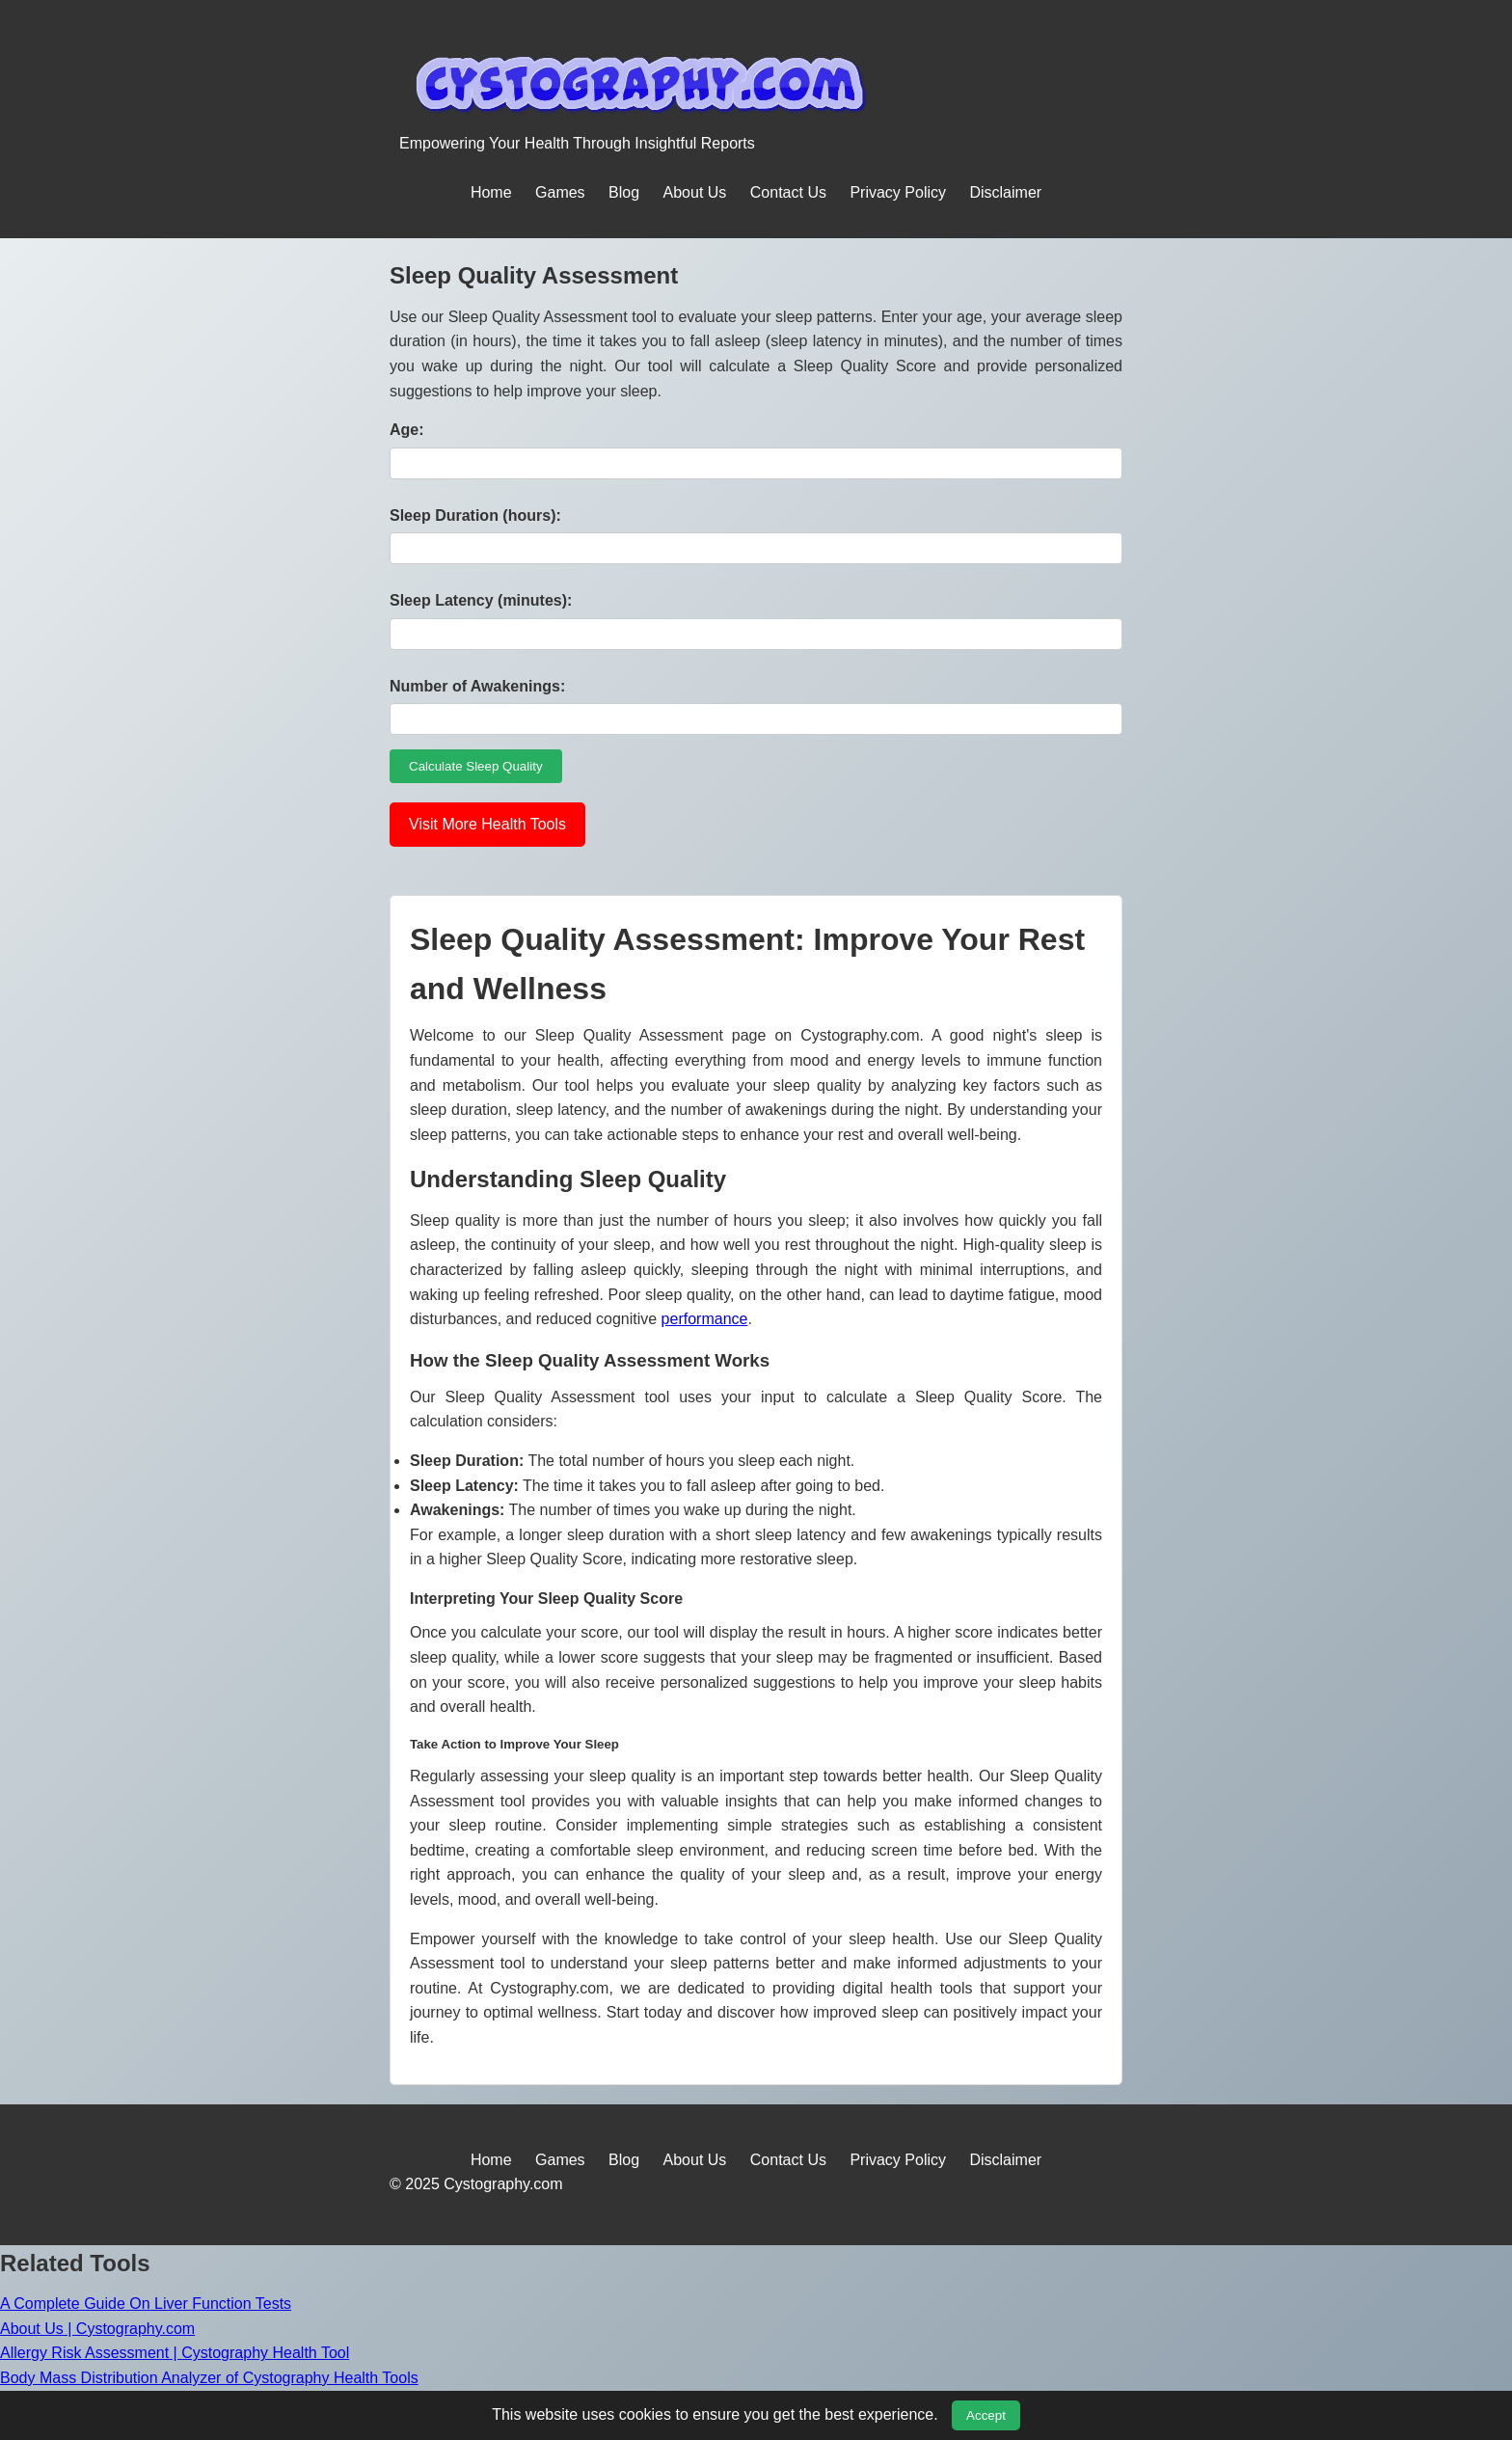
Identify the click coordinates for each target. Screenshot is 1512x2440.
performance (705, 1319)
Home (491, 192)
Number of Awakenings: (477, 686)
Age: (407, 429)
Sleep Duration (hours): (475, 515)
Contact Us (788, 192)
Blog (623, 192)
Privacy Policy (898, 192)
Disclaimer (1005, 192)
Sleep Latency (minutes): (481, 600)
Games (560, 192)
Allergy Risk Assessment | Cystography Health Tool (174, 2353)
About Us (695, 192)
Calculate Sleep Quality (476, 766)
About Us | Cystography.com (97, 2328)
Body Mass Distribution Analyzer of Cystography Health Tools (209, 2378)
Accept (986, 2415)
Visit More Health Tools (487, 824)
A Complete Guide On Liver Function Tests (145, 2303)
